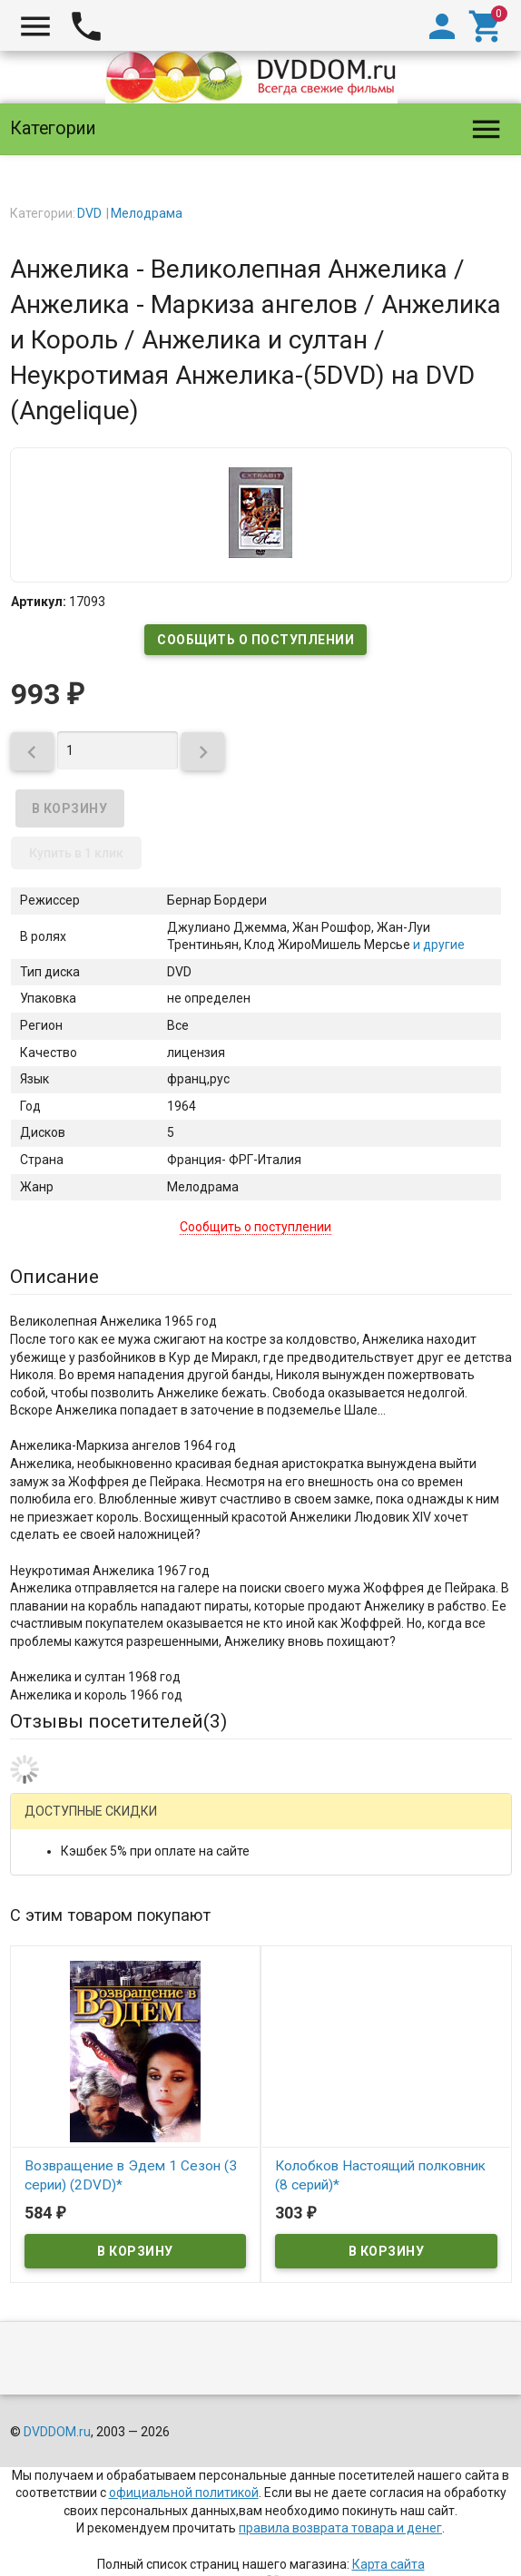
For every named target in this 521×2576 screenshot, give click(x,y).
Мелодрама (146, 213)
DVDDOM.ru (57, 2431)
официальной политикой (184, 2492)
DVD (89, 213)
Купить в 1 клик (76, 853)
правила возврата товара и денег (340, 2528)
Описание (54, 1277)
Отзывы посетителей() (118, 1721)
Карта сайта (388, 2564)
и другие (437, 944)
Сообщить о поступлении (255, 639)
